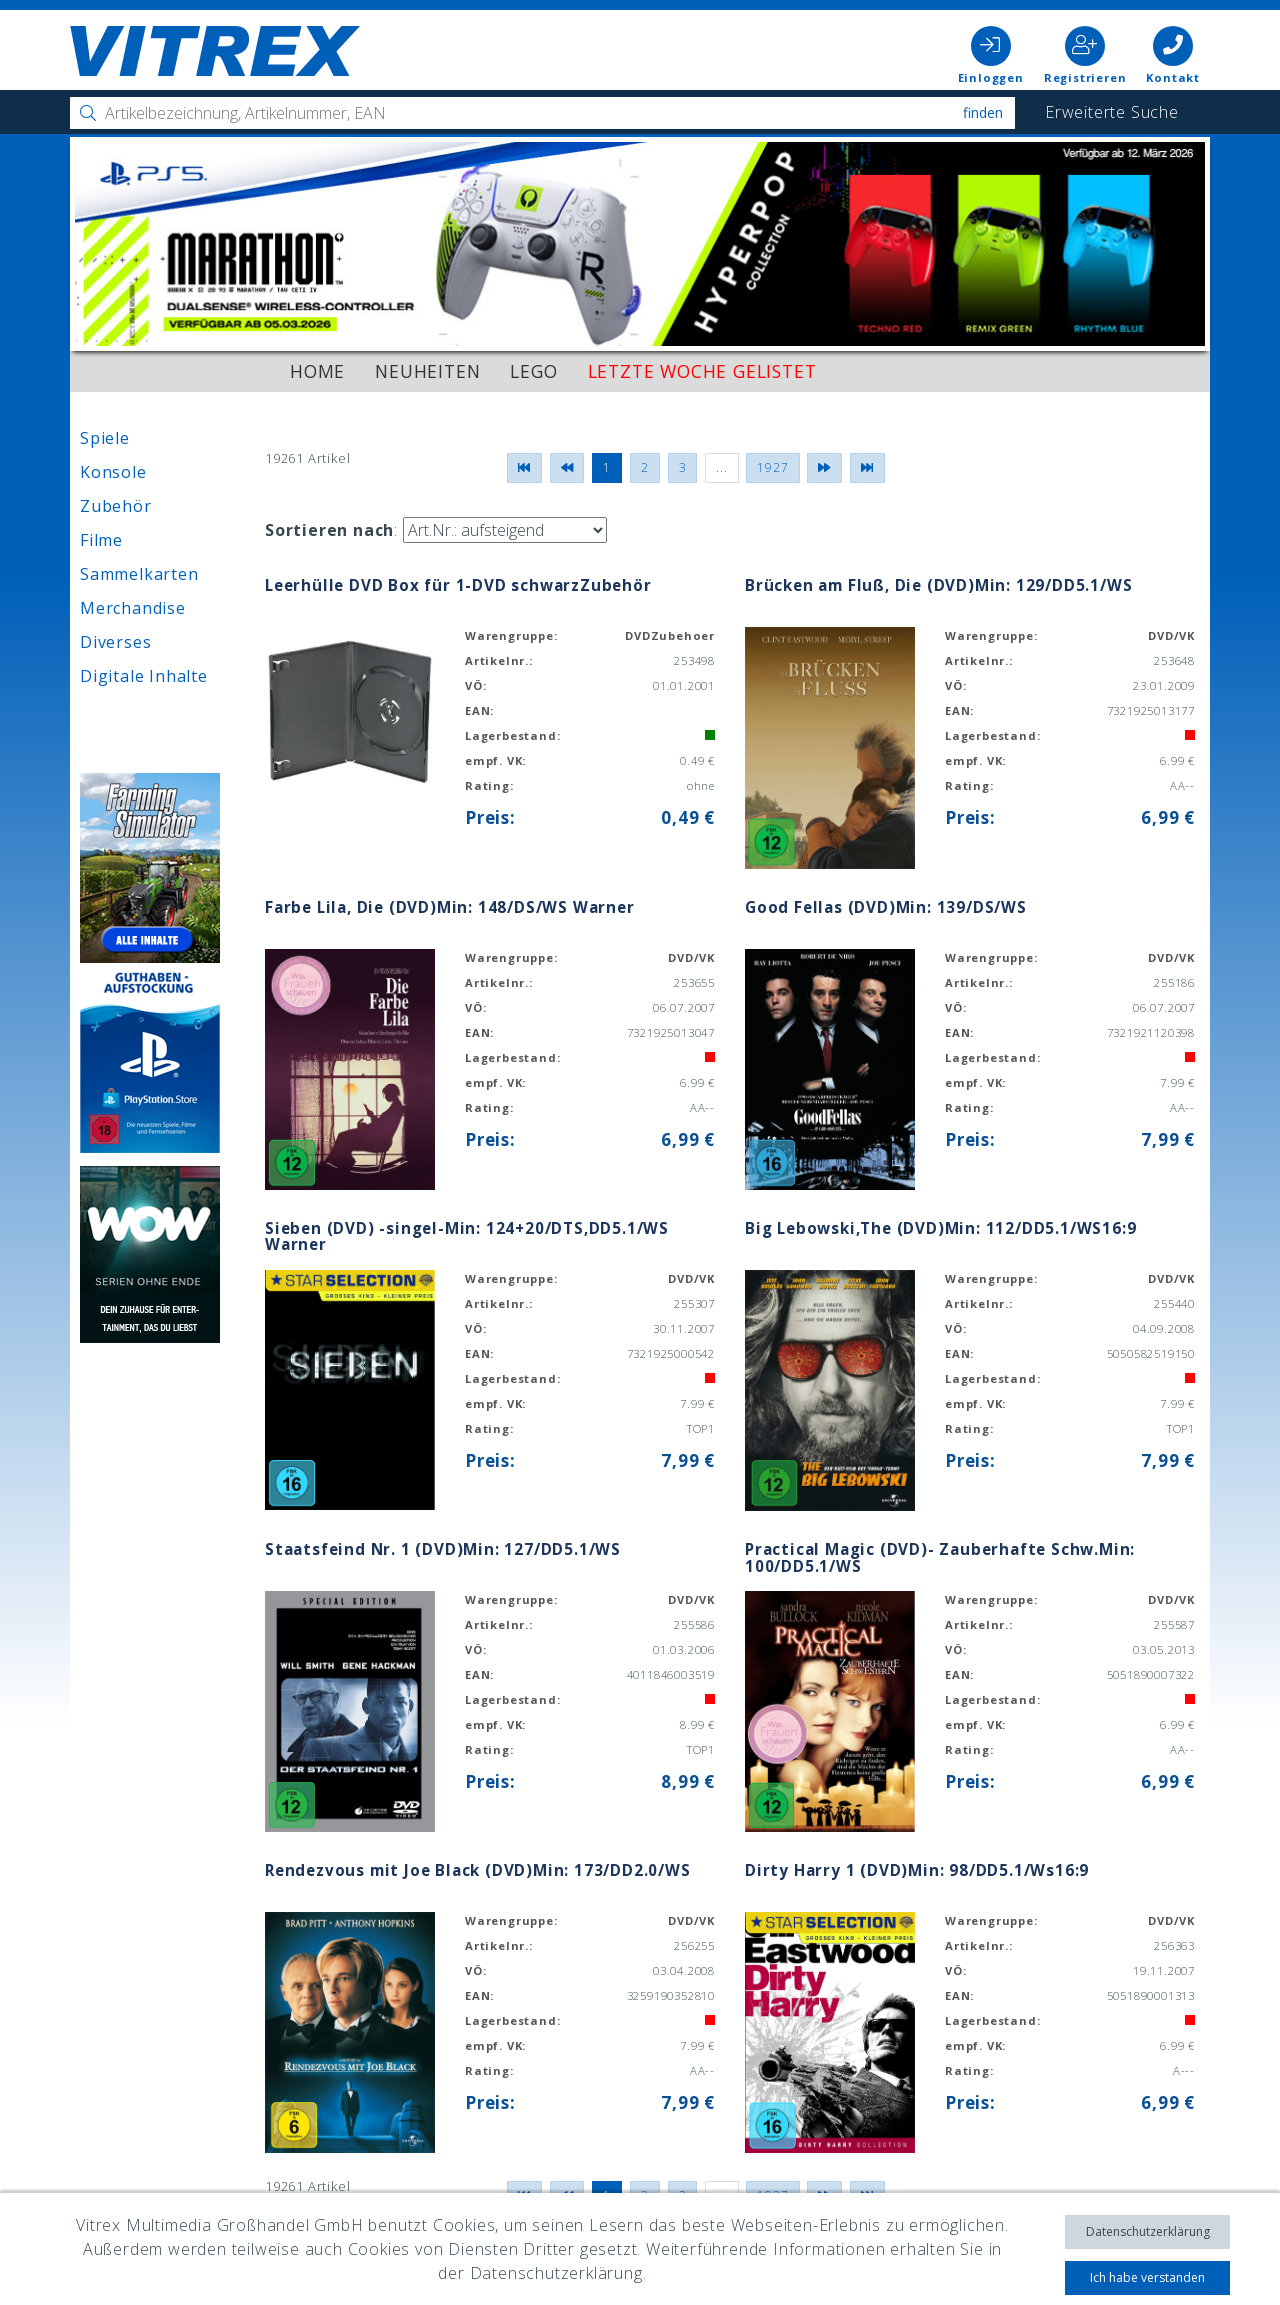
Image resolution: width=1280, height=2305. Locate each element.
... (721, 467)
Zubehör (116, 506)
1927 (772, 467)
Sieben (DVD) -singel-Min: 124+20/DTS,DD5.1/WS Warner (463, 1236)
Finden (983, 112)
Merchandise (133, 608)
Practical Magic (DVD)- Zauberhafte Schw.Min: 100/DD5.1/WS (936, 1557)
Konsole (113, 472)
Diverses (115, 642)
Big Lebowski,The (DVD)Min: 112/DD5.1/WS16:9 (938, 1228)
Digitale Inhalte (144, 676)
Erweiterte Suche (1112, 112)
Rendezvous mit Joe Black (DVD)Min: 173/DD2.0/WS (475, 1870)
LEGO (533, 371)
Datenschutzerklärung (1148, 2231)
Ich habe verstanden (1147, 2277)
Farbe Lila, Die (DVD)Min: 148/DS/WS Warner (447, 907)
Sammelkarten (139, 574)
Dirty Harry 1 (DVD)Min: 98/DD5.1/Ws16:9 (915, 1870)
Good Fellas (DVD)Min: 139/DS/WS (884, 907)
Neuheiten (427, 371)
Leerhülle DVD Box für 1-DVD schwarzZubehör (454, 585)
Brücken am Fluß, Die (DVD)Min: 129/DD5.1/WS (935, 585)
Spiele (105, 438)
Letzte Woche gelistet (702, 371)
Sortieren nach (329, 530)
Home (317, 371)
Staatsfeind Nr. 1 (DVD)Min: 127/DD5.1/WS (441, 1549)
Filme (101, 540)
